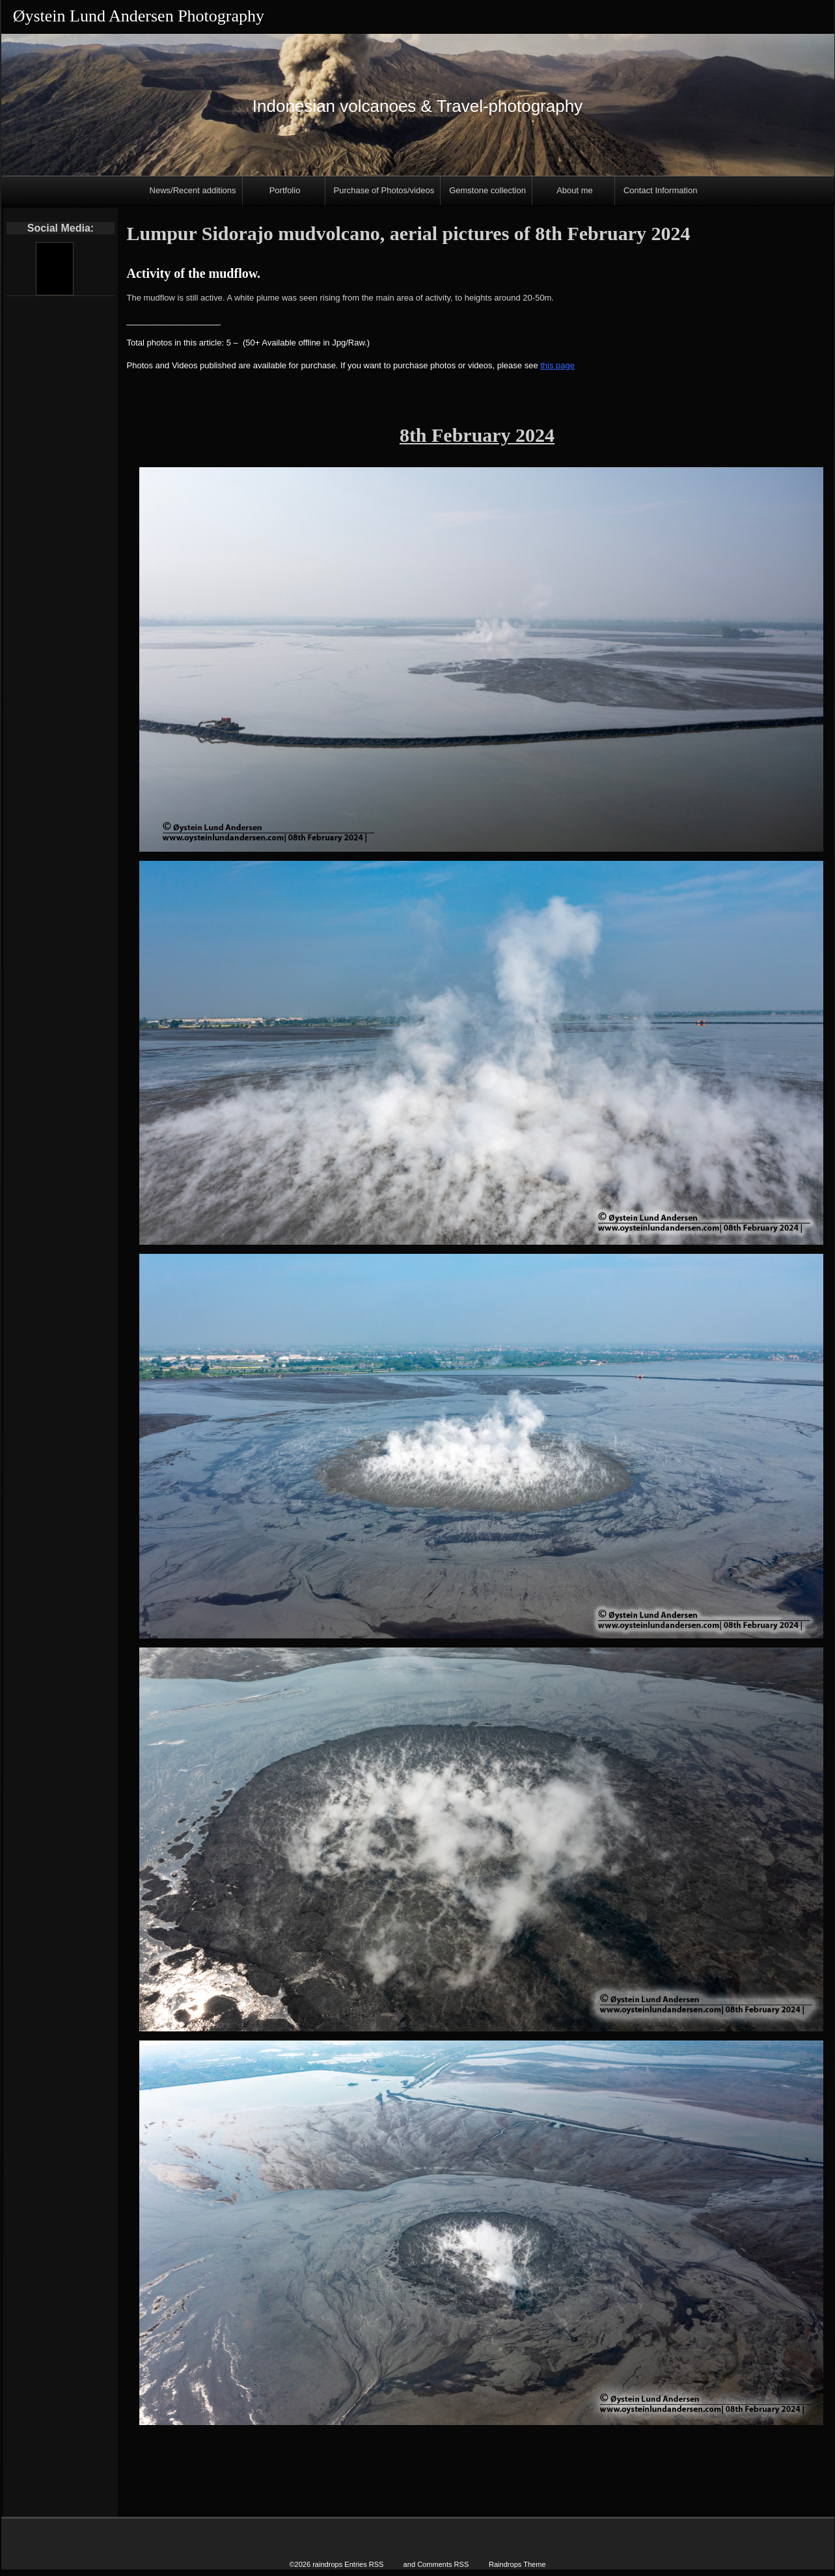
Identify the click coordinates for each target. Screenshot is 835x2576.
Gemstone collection (487, 190)
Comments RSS (443, 2564)
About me (574, 190)
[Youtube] (54, 268)
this (546, 365)
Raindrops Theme (517, 2564)
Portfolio (285, 190)
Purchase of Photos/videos (384, 190)
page (564, 365)
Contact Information (660, 190)
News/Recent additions (193, 190)
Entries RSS (363, 2564)
